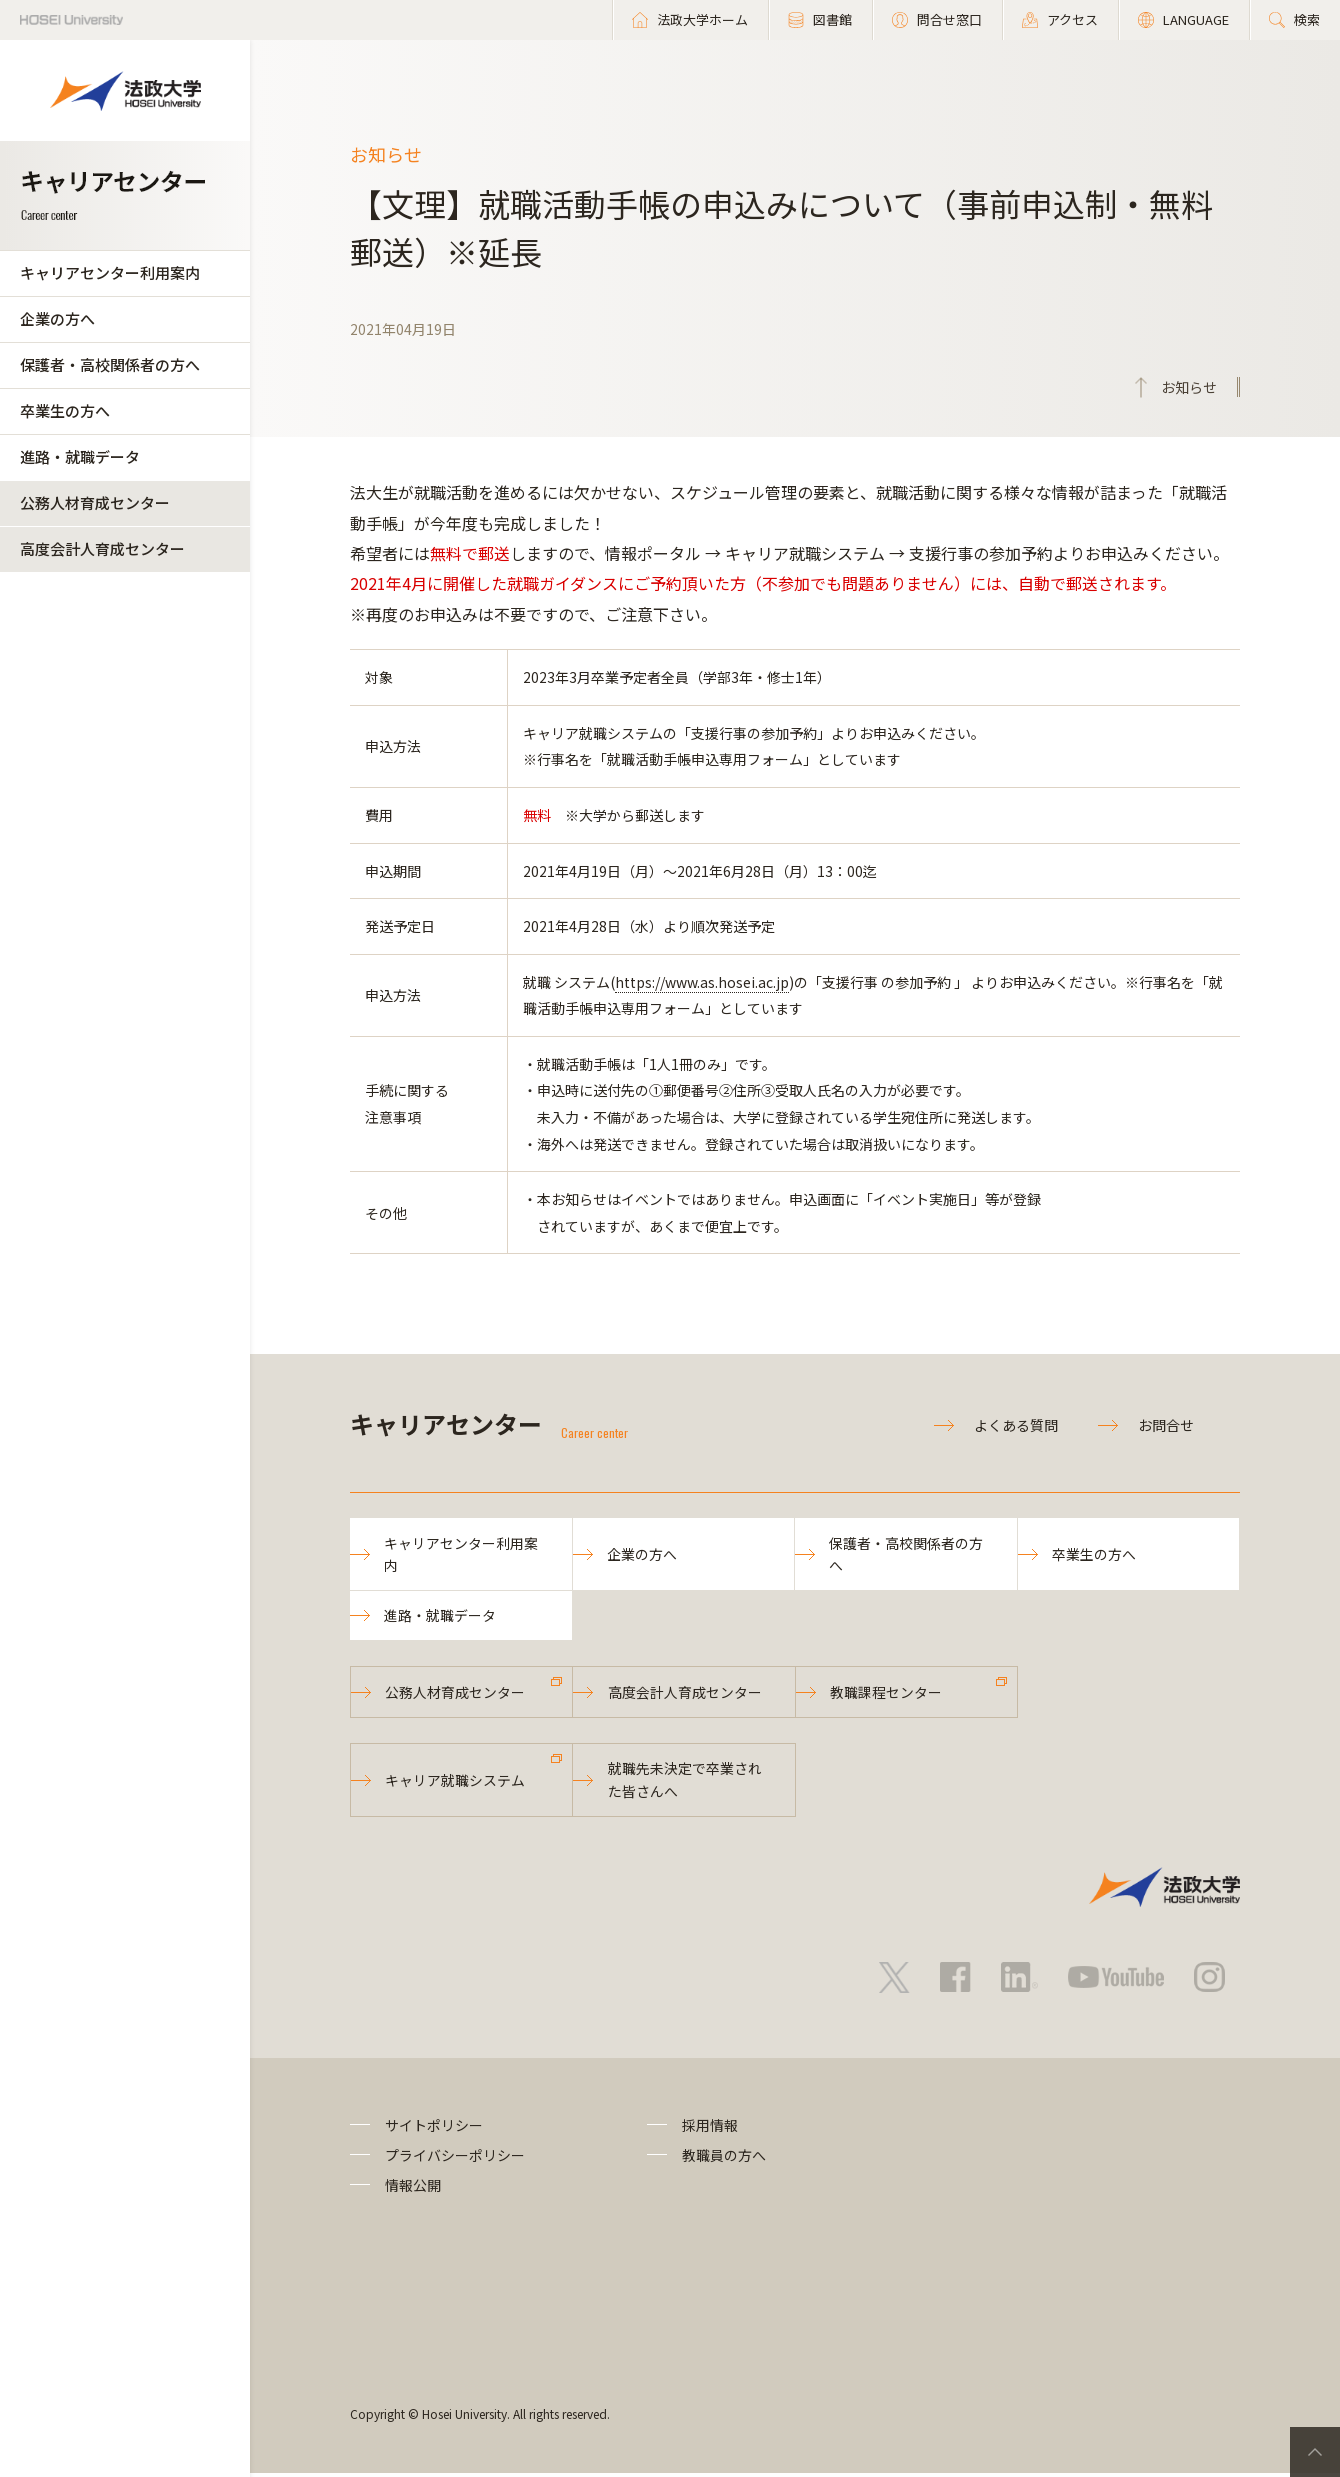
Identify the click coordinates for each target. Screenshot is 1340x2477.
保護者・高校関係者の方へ (110, 364)
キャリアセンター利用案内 (110, 272)
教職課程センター (887, 1694)
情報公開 (413, 2189)
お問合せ (1166, 1425)
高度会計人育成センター (102, 548)
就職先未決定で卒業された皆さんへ (685, 1782)
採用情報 (710, 2128)
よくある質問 (1016, 1425)
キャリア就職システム (456, 1783)
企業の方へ (57, 318)
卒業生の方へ (65, 410)
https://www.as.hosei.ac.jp (702, 982)
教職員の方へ (724, 2159)
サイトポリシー (434, 2128)
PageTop (1315, 2452)
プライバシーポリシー (455, 2159)
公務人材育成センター (95, 502)
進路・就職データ (80, 456)
